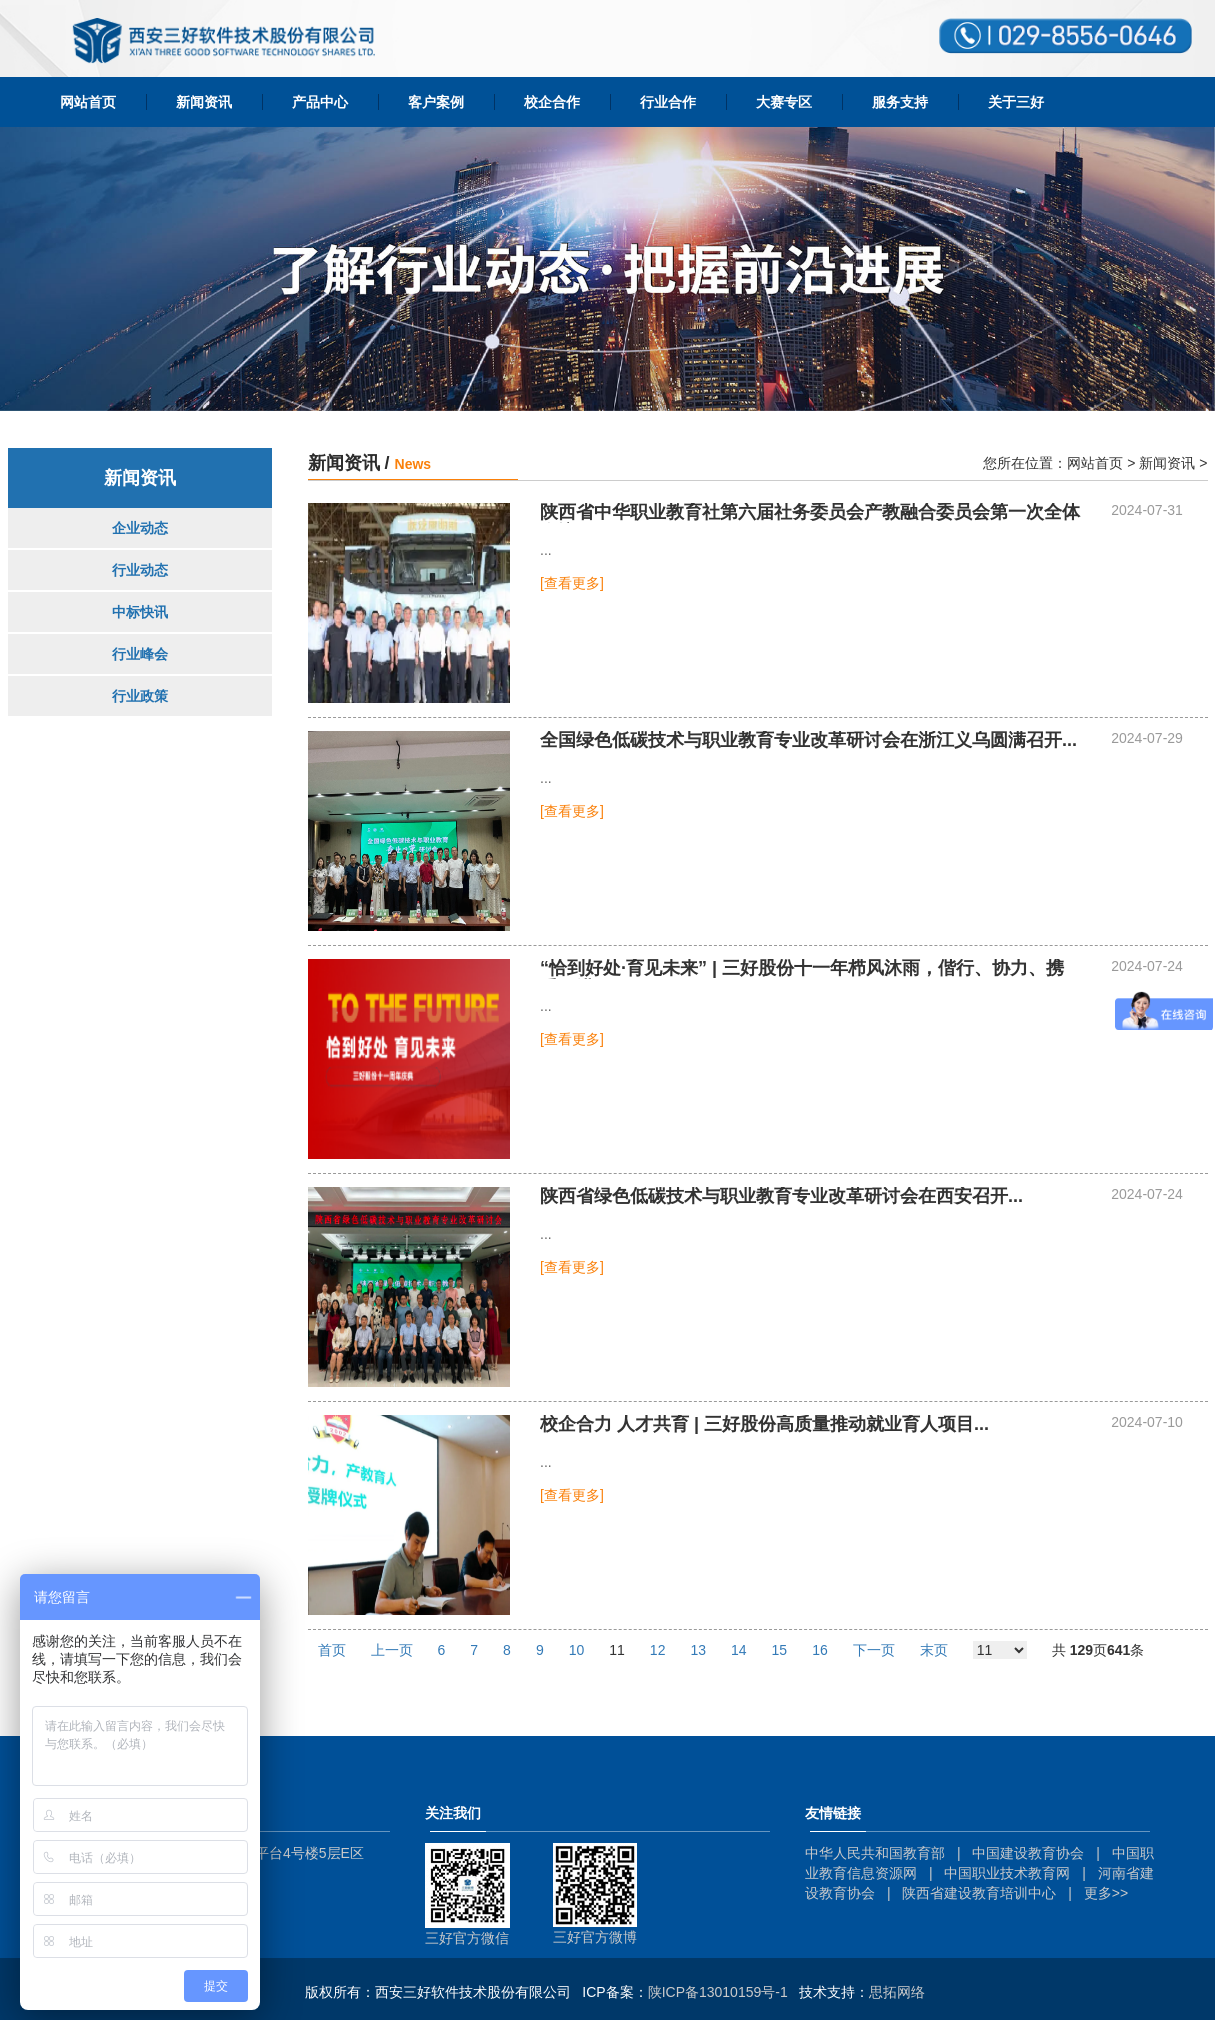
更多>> (1106, 1893)
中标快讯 (140, 612)
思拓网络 (897, 1992)
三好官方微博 (595, 1937)
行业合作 (668, 102)
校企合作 (552, 102)
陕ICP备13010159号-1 (718, 1992)
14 (739, 1650)
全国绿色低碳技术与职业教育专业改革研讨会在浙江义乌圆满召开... (808, 740)
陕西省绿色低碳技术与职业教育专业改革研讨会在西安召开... (781, 1196)
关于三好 (1016, 102)
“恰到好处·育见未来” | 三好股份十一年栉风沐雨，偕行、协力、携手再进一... (802, 969)
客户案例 (436, 102)
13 (698, 1650)
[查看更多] (572, 583)
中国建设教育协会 (1028, 1853)
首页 (332, 1650)
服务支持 (900, 102)
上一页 (392, 1650)
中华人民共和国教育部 (875, 1853)
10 (577, 1650)
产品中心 (320, 102)
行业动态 (140, 570)
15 (780, 1650)
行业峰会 (140, 654)
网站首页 (88, 102)
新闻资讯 (204, 102)
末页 (934, 1650)
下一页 (874, 1650)
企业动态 (140, 528)
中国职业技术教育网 (1007, 1873)
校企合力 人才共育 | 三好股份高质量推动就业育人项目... (764, 1424)
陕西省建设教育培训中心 (979, 1893)
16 (820, 1650)
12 (658, 1650)
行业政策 (140, 696)
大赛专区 (784, 102)
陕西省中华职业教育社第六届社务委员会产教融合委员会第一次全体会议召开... (810, 513)
